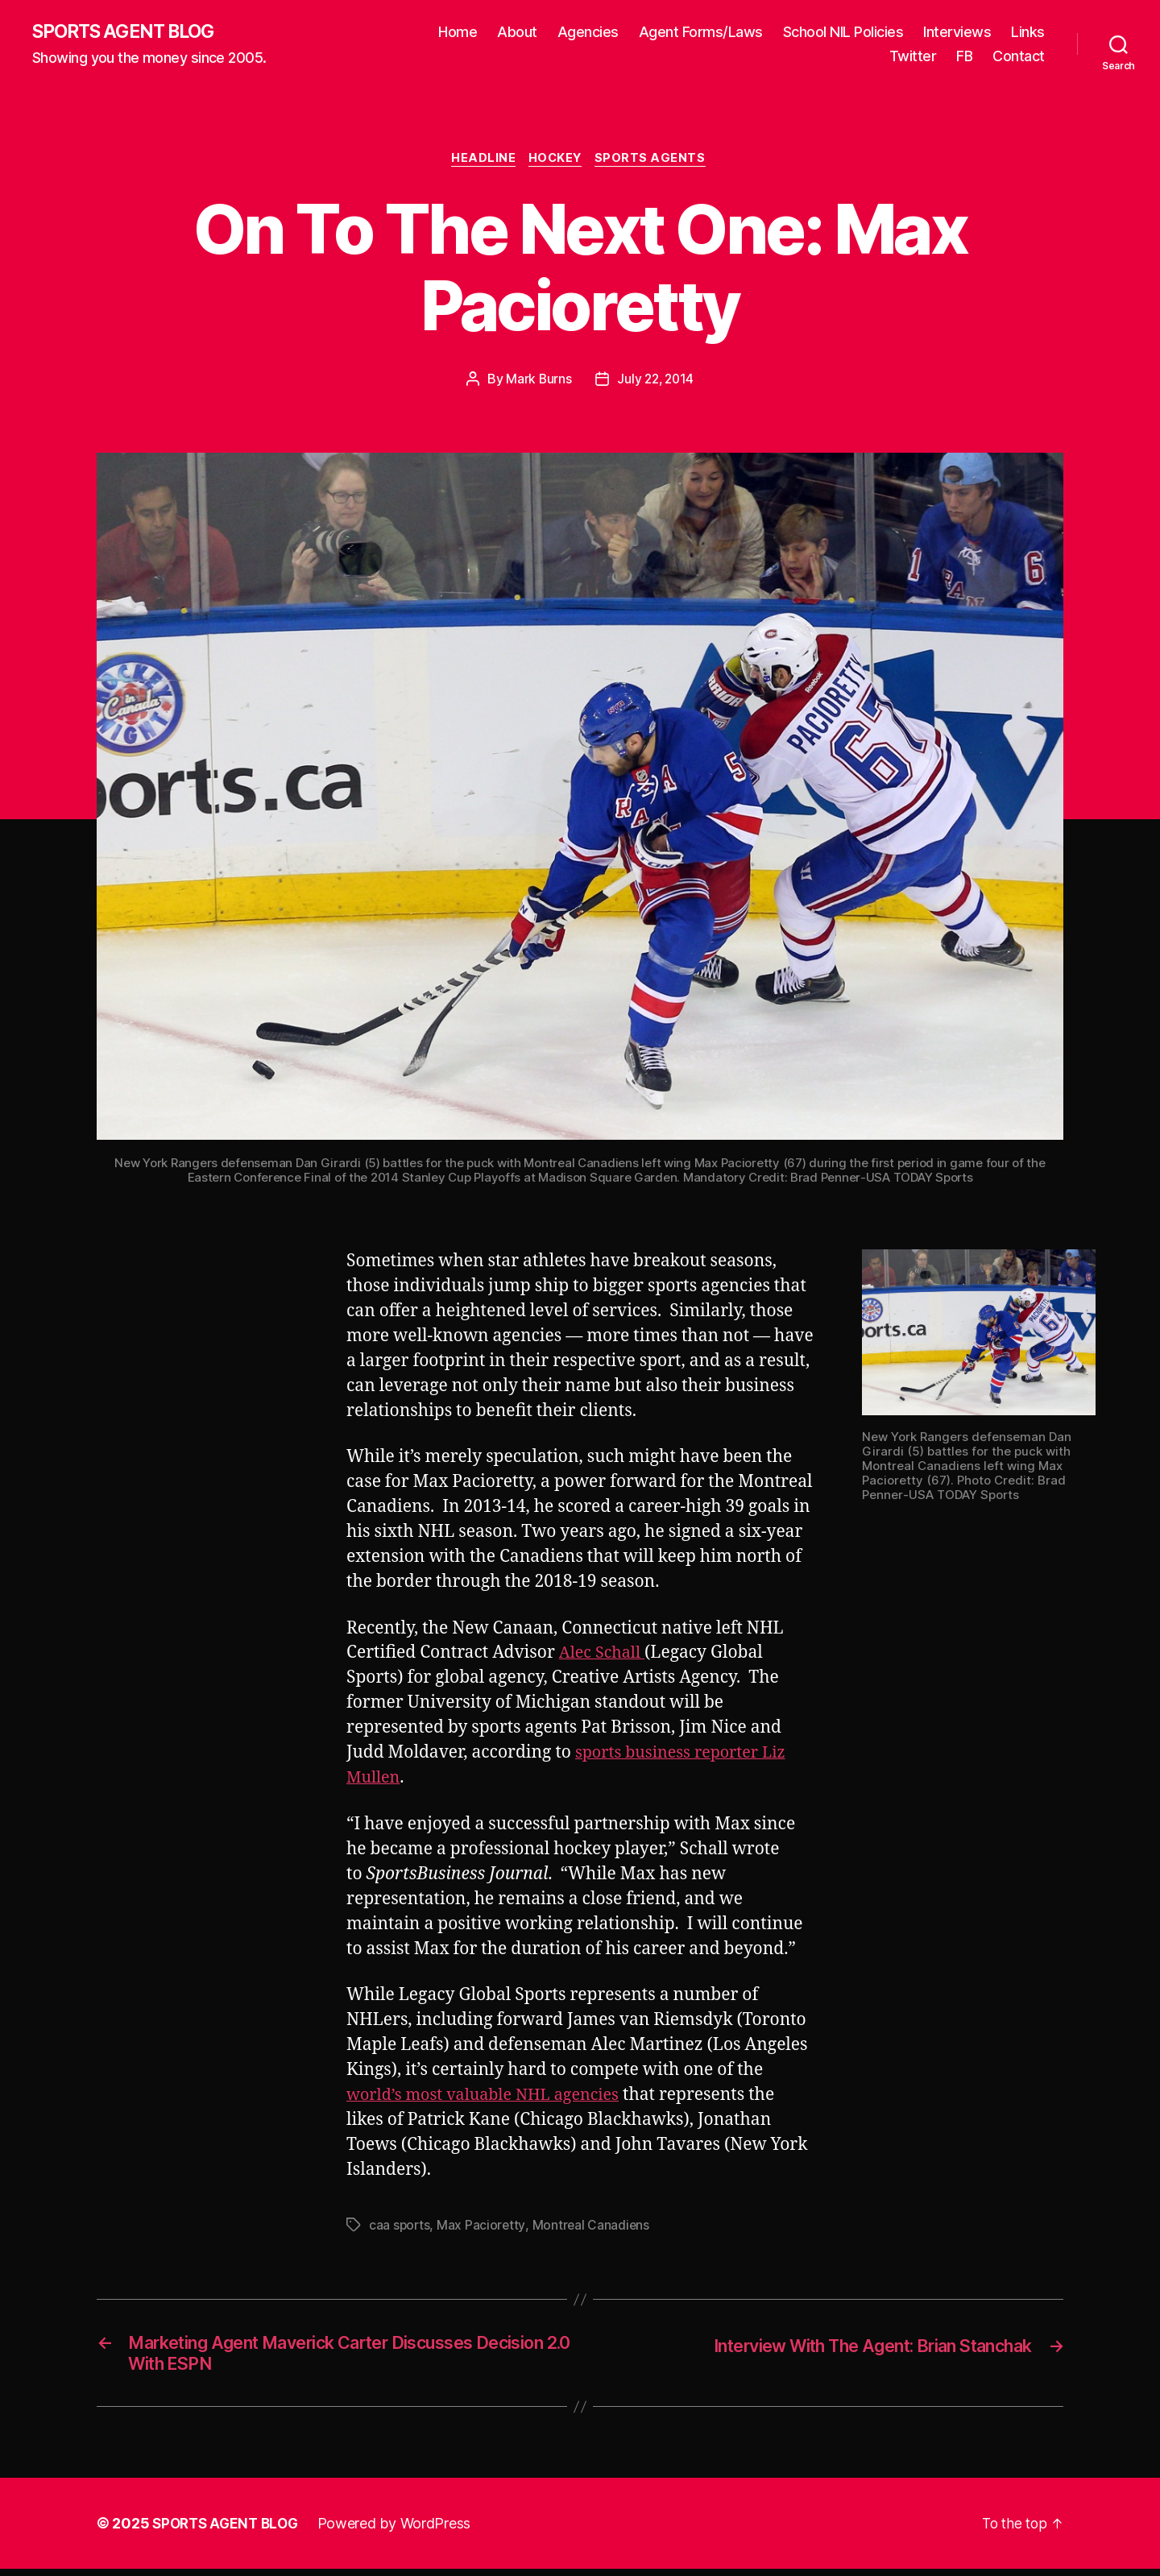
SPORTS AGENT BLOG (129, 32)
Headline (481, 161)
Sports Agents (656, 161)
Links (1028, 32)
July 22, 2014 (656, 382)
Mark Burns (536, 382)
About (517, 32)
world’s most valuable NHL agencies (491, 2098)
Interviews (957, 32)
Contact (1018, 56)
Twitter (913, 56)
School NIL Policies (843, 32)
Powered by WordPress (401, 2530)
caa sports (400, 2227)
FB (964, 56)
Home (457, 32)
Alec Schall (604, 1656)
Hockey (556, 161)
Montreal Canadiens (592, 2227)
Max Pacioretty (482, 2227)
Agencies (588, 32)
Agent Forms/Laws (701, 32)
